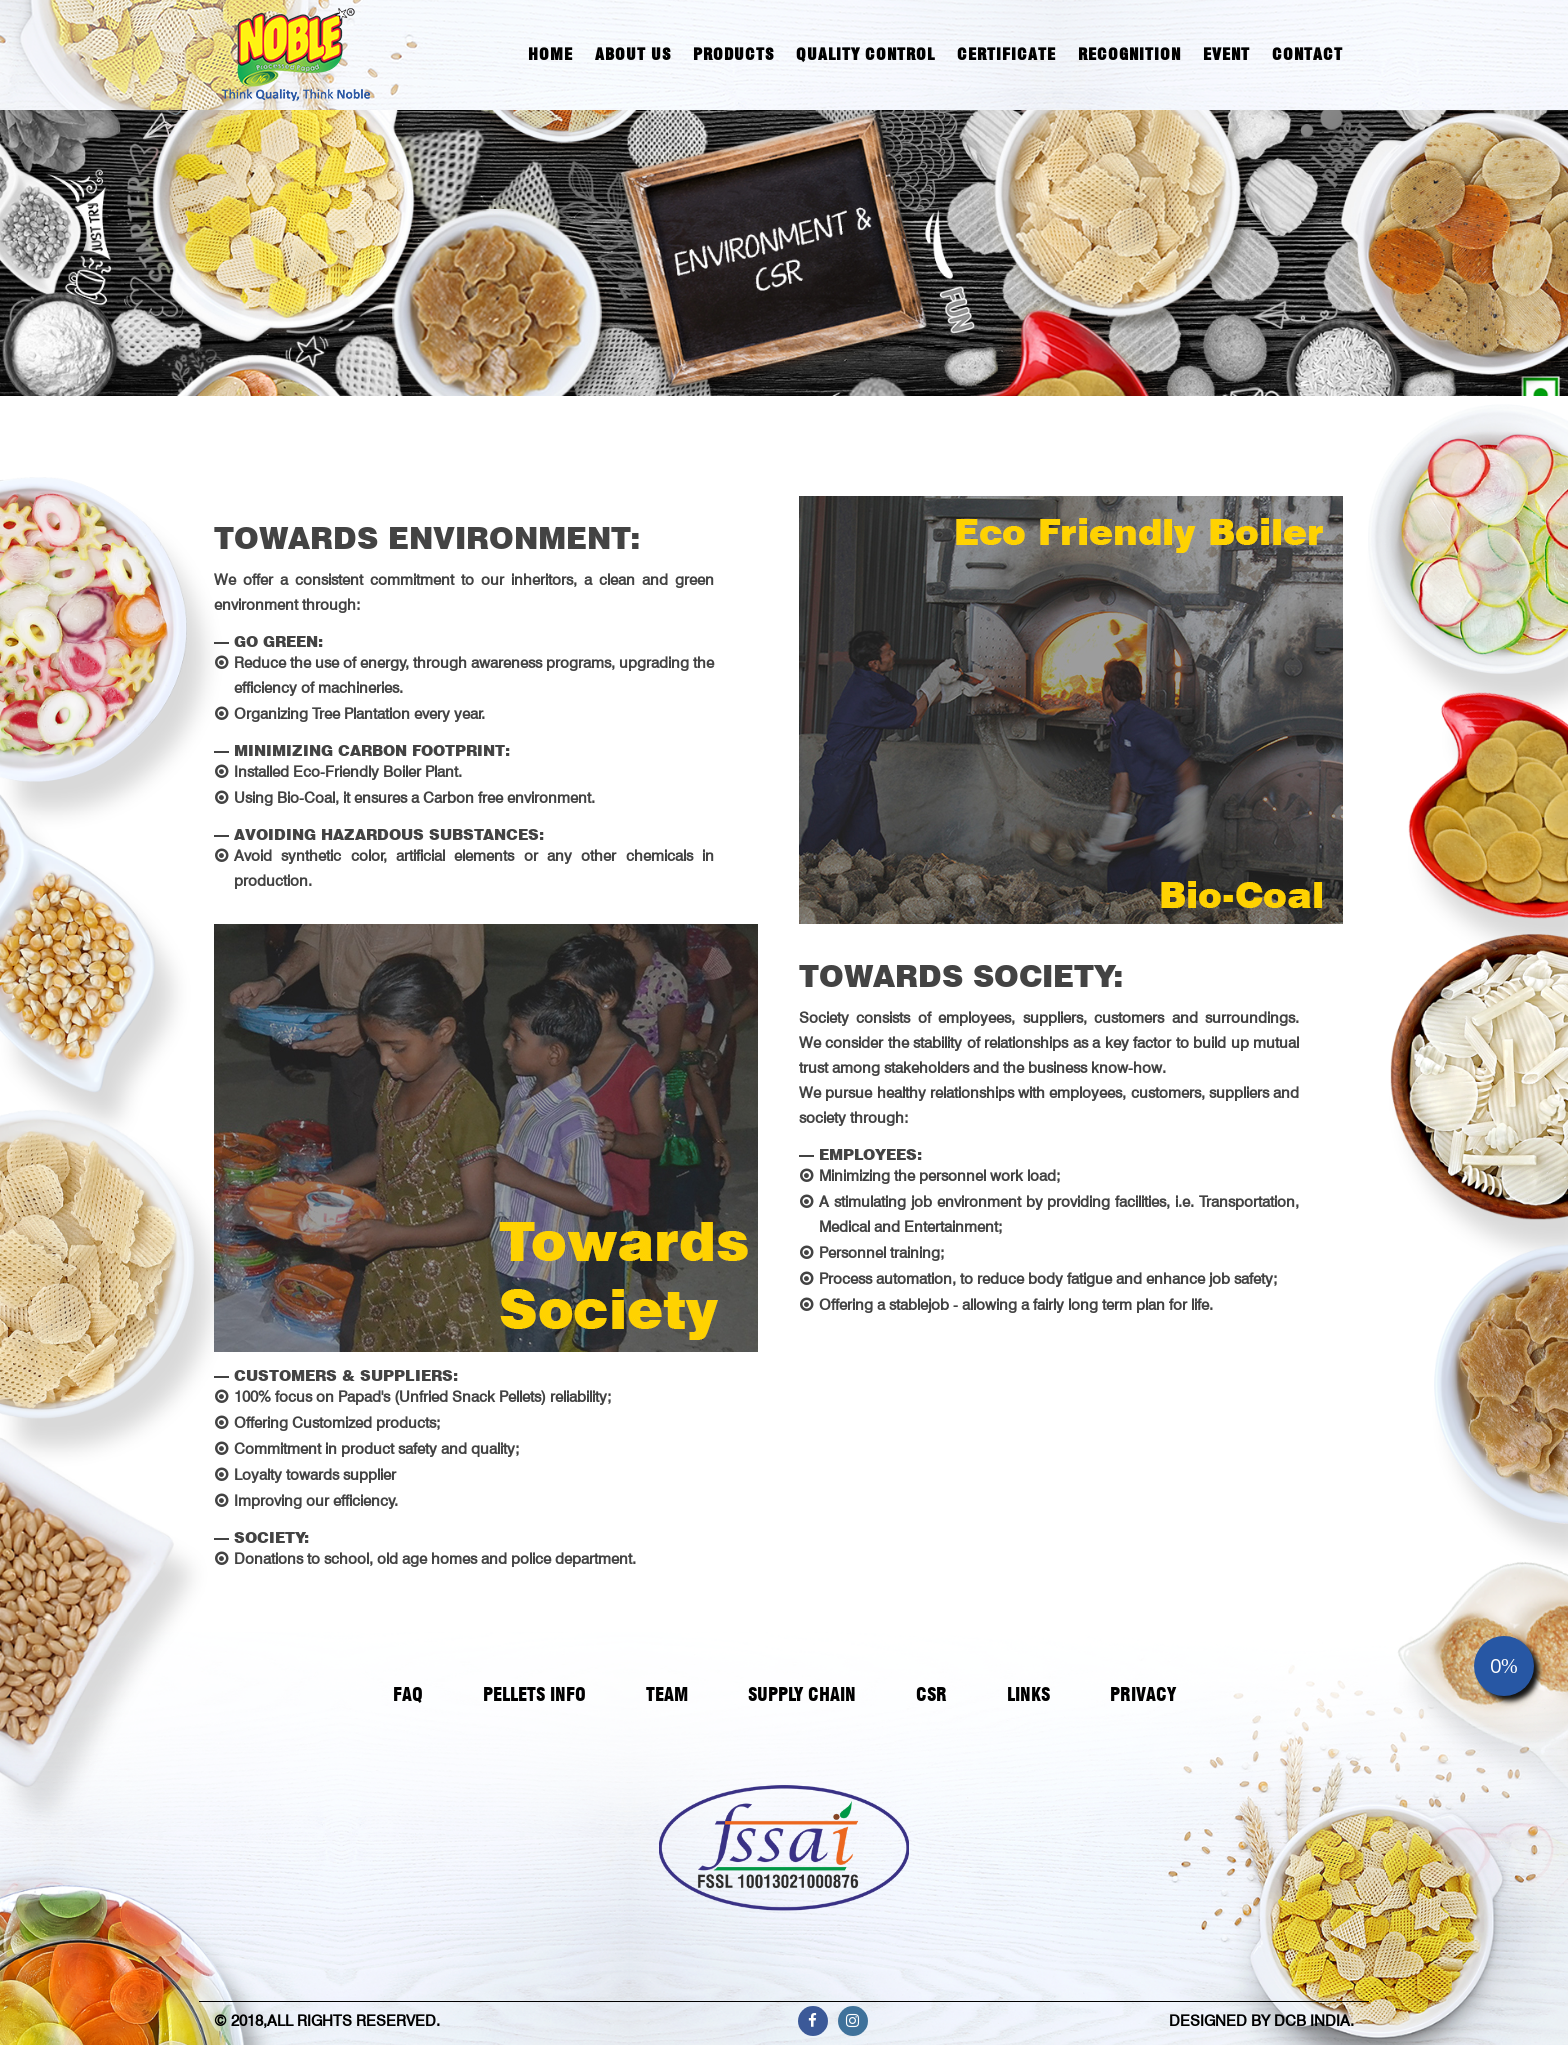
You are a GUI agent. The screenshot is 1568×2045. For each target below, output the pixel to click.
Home (550, 54)
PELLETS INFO (534, 1694)
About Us (633, 54)
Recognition (1129, 54)
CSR (931, 1694)
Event (1226, 54)
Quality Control (865, 54)
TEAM (667, 1694)
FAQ (408, 1694)
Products (733, 54)
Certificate (1006, 54)
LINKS (1028, 1694)
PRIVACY (1143, 1694)
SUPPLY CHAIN (802, 1694)
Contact (1307, 54)
